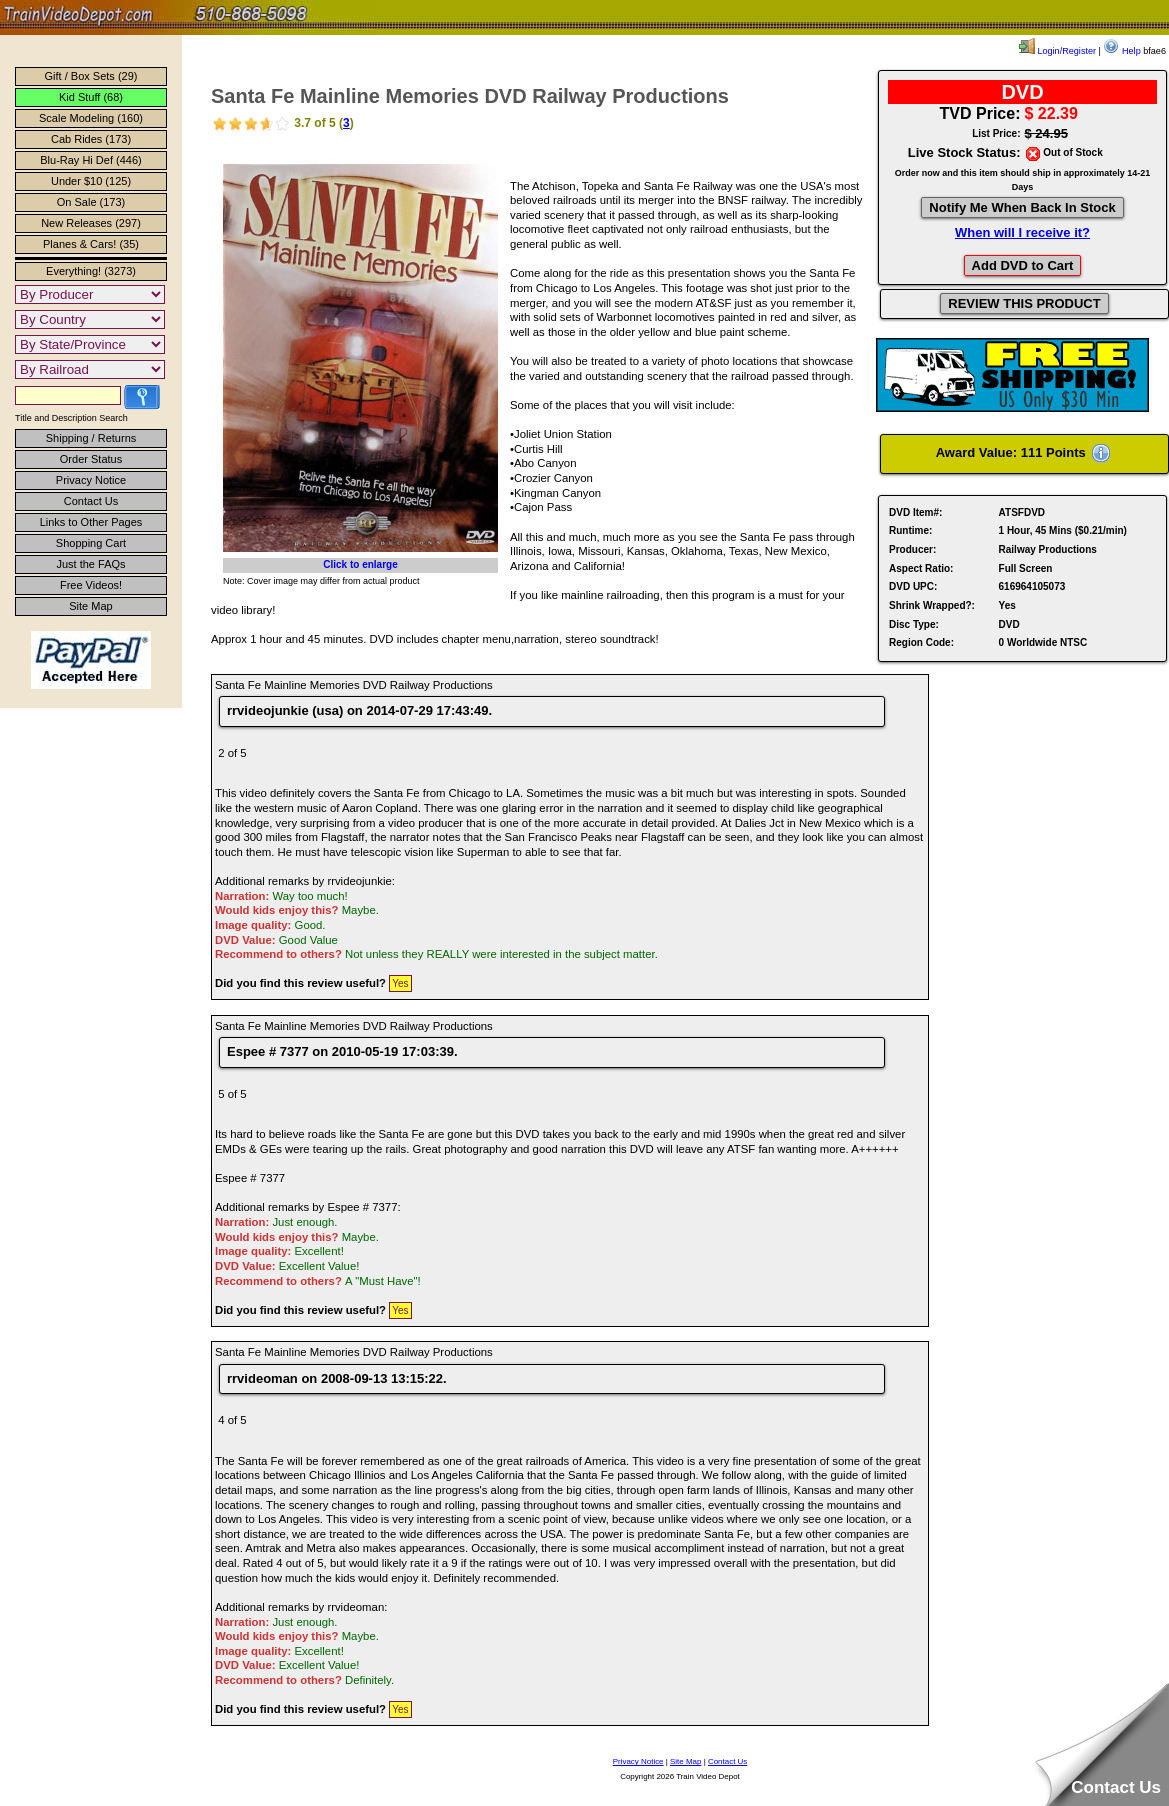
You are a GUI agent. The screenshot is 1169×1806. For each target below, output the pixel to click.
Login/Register (1057, 51)
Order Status (91, 459)
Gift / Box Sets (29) (91, 76)
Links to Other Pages (91, 522)
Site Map (90, 606)
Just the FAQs (90, 564)
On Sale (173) (91, 202)
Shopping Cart (91, 543)
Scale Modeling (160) (91, 118)
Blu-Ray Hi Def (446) (90, 160)
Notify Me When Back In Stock (1022, 207)
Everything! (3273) (91, 271)
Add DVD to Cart (1023, 265)
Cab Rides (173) (91, 139)
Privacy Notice (91, 480)
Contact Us (91, 501)
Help (1121, 51)
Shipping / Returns (91, 438)
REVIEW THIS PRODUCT (1024, 303)
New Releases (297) (91, 223)
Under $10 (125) (91, 181)
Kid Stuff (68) (91, 97)
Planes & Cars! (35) (91, 244)
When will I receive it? (1022, 232)
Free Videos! (91, 585)
